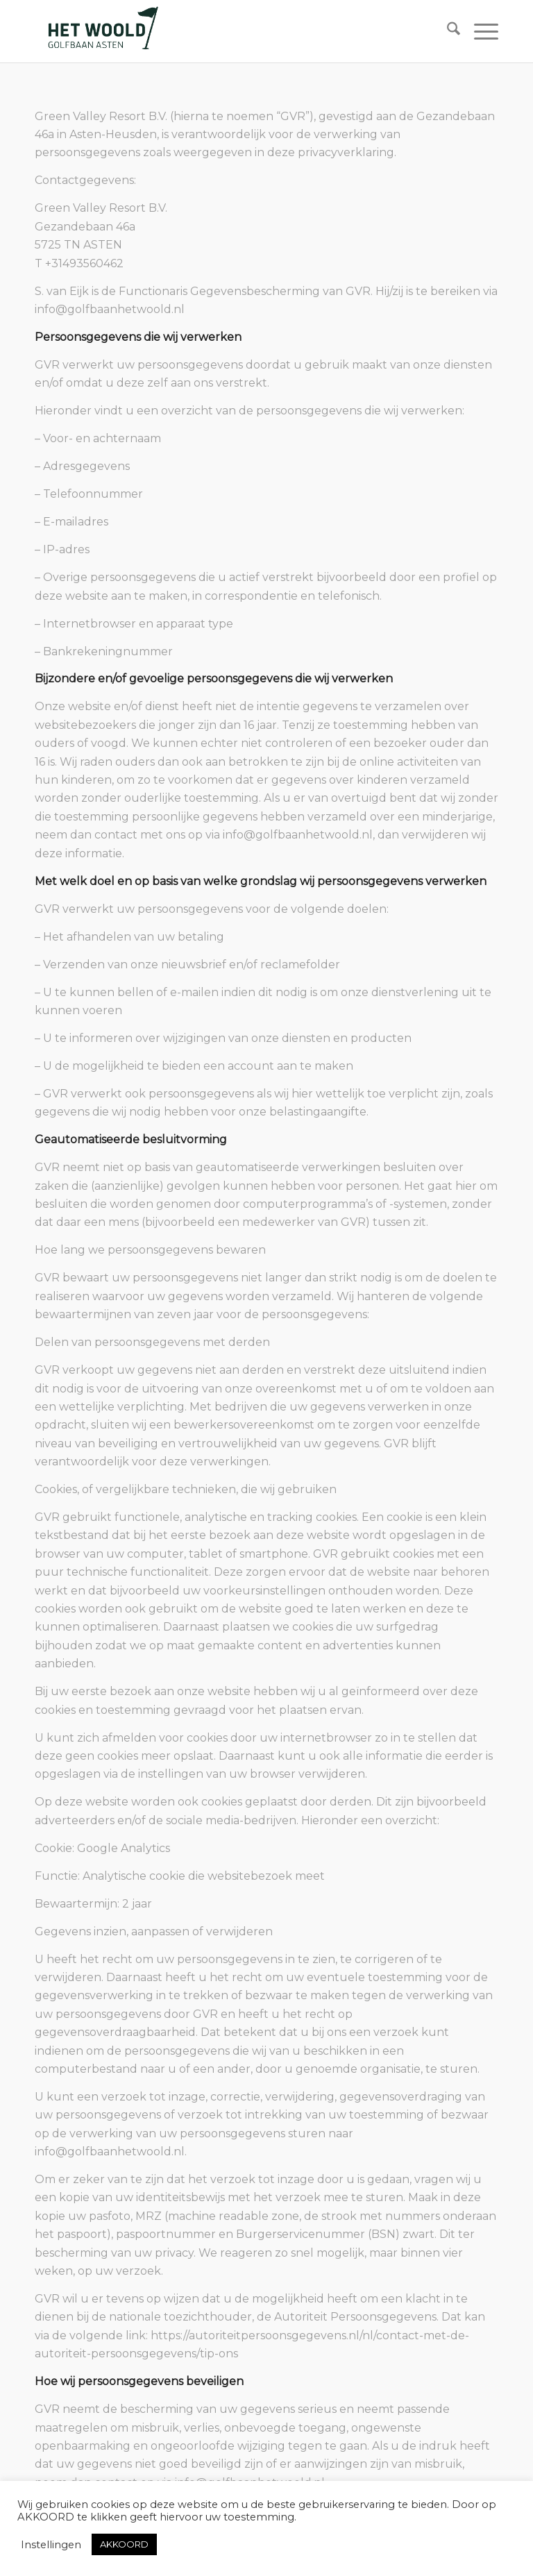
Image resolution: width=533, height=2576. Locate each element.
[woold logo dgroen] (103, 31)
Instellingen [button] (51, 2545)
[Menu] (479, 31)
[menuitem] (446, 31)
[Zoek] (446, 31)
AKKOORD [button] (124, 2544)
